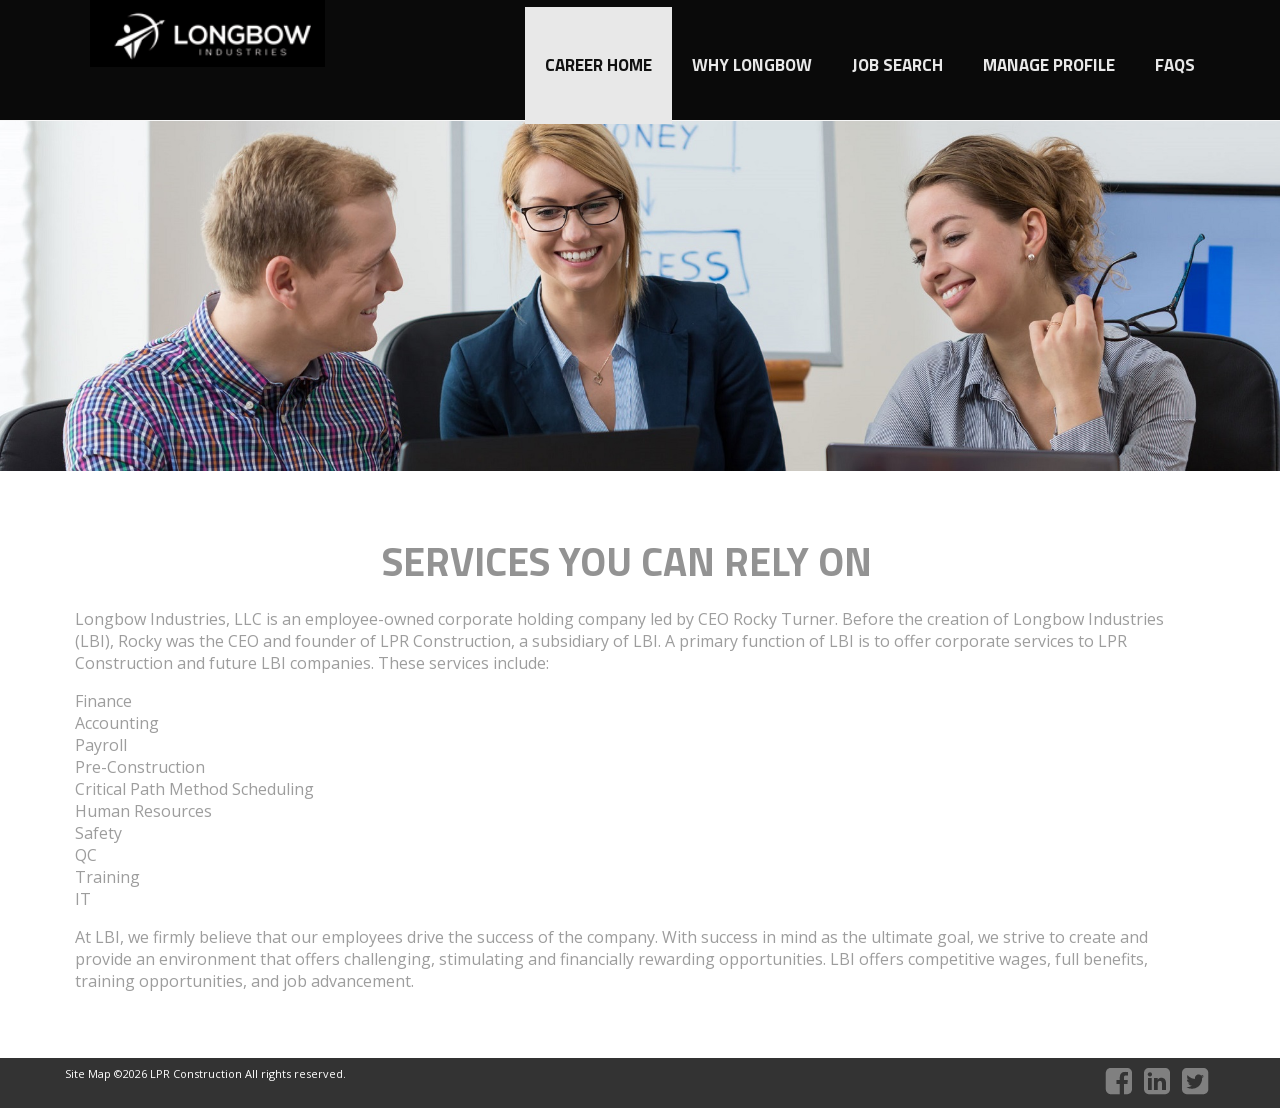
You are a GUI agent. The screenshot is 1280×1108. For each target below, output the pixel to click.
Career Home (598, 65)
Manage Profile (1049, 65)
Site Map (89, 1073)
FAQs (1175, 65)
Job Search (897, 65)
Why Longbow (752, 65)
